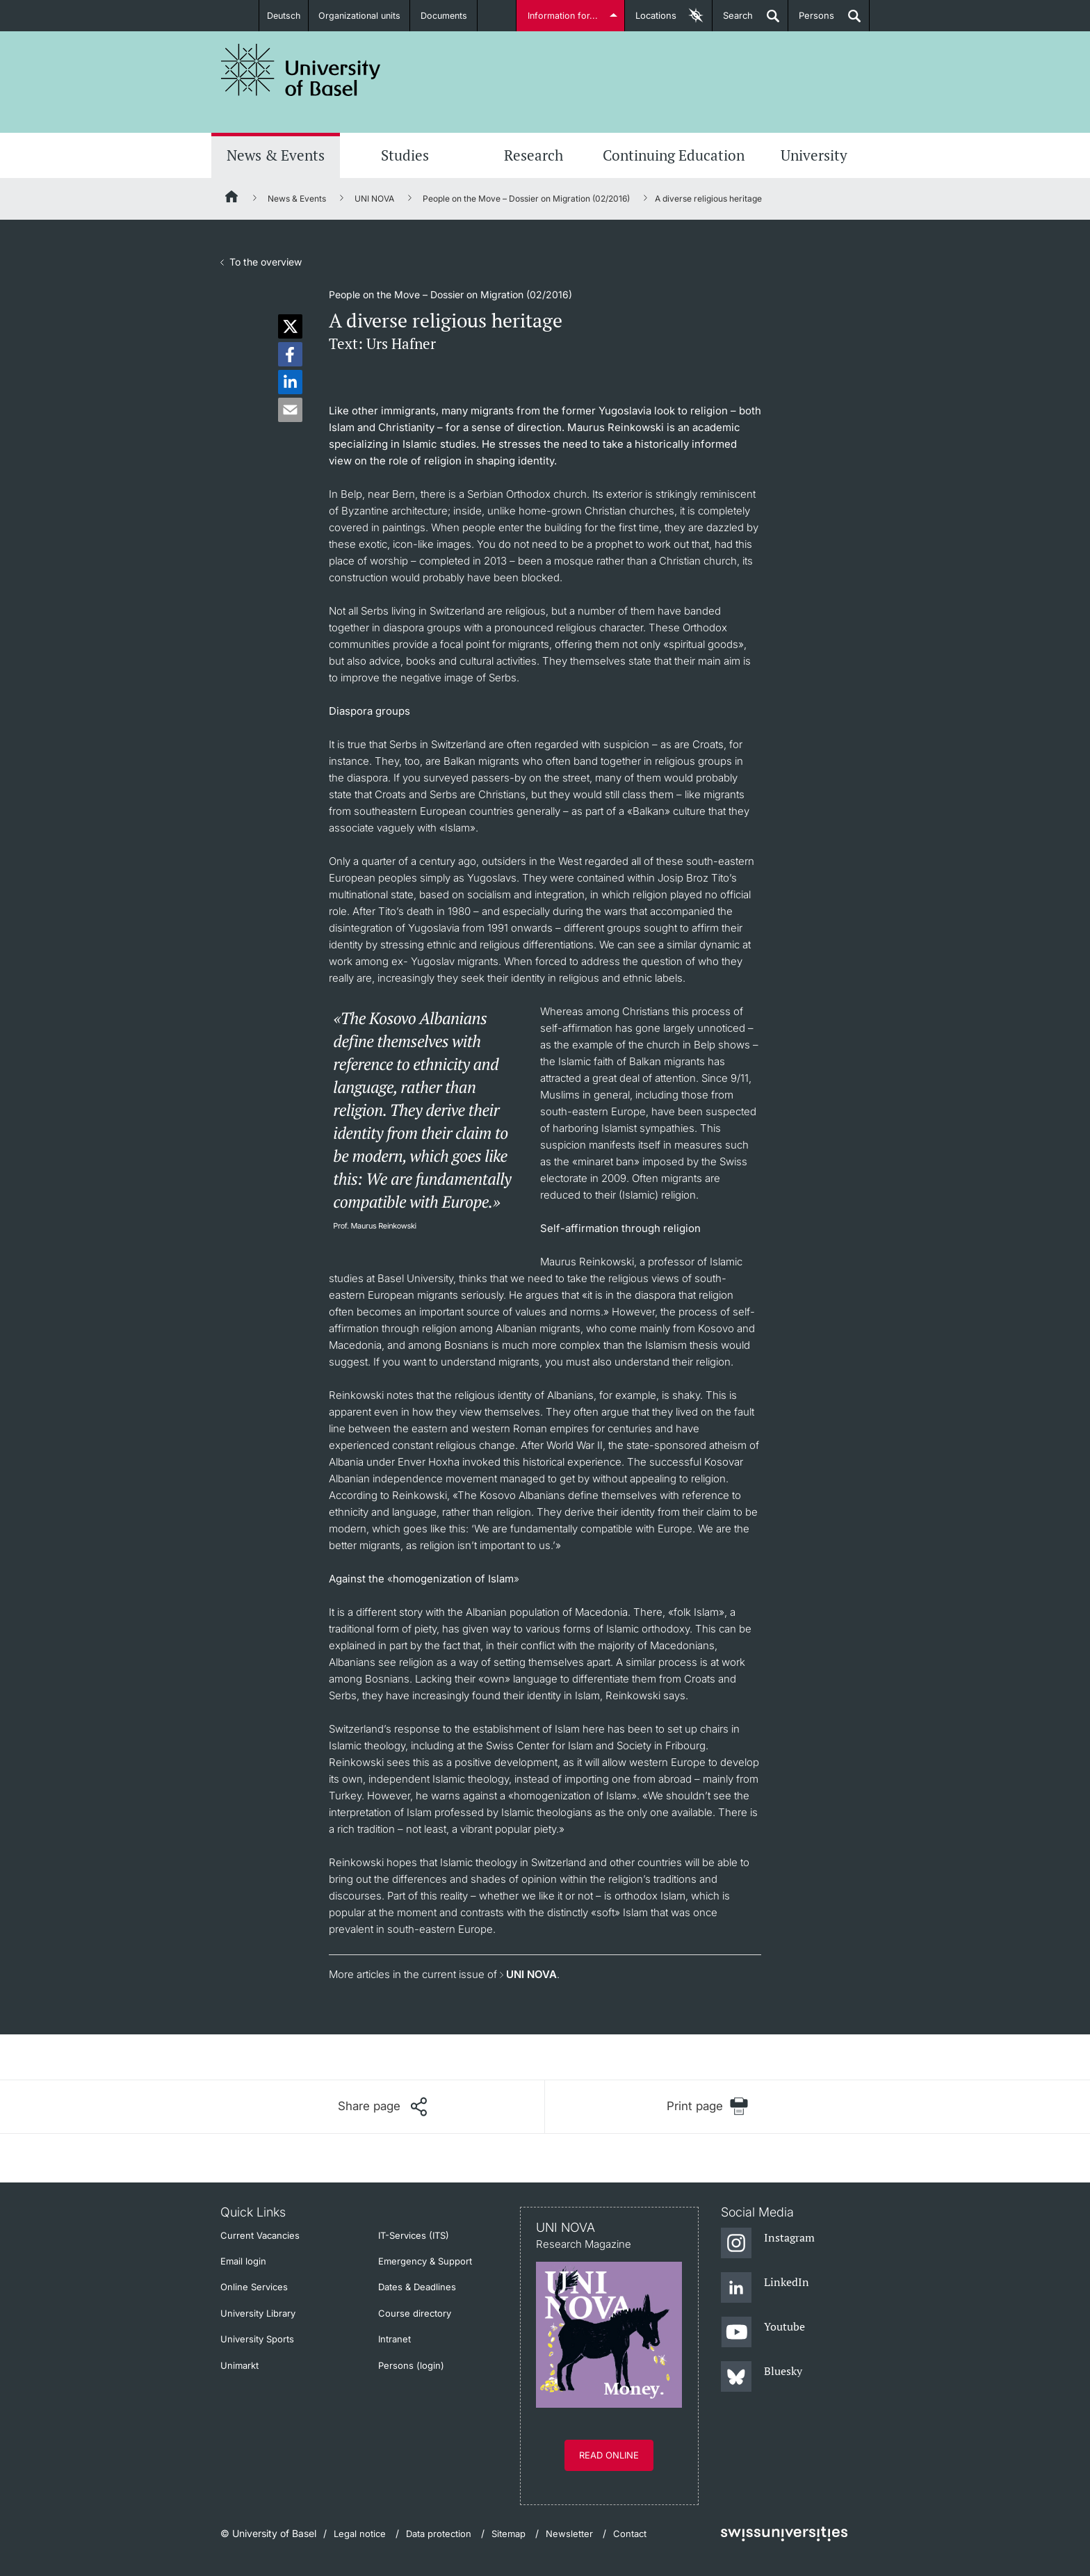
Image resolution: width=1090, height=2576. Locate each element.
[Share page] (382, 2106)
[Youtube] (763, 2333)
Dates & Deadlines (417, 2286)
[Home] (232, 199)
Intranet (394, 2338)
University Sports (257, 2338)
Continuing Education (674, 155)
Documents (446, 15)
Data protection (438, 2533)
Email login (243, 2261)
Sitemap (508, 2533)
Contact (629, 2533)
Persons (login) (411, 2365)
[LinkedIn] (765, 2288)
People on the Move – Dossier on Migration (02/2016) (526, 198)
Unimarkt (239, 2365)
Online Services (254, 2286)
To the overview (265, 262)
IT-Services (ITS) (413, 2235)
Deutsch (283, 15)
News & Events (276, 155)
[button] (290, 326)
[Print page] (707, 2106)
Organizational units (361, 15)
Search (733, 20)
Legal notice (360, 2533)
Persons (811, 20)
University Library (257, 2313)
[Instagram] (768, 2244)
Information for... (563, 15)
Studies (405, 155)
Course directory (414, 2313)
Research (533, 155)
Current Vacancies (260, 2235)
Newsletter (569, 2533)
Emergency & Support (425, 2261)
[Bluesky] (761, 2377)
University (814, 155)
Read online (609, 2455)
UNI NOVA (374, 198)
